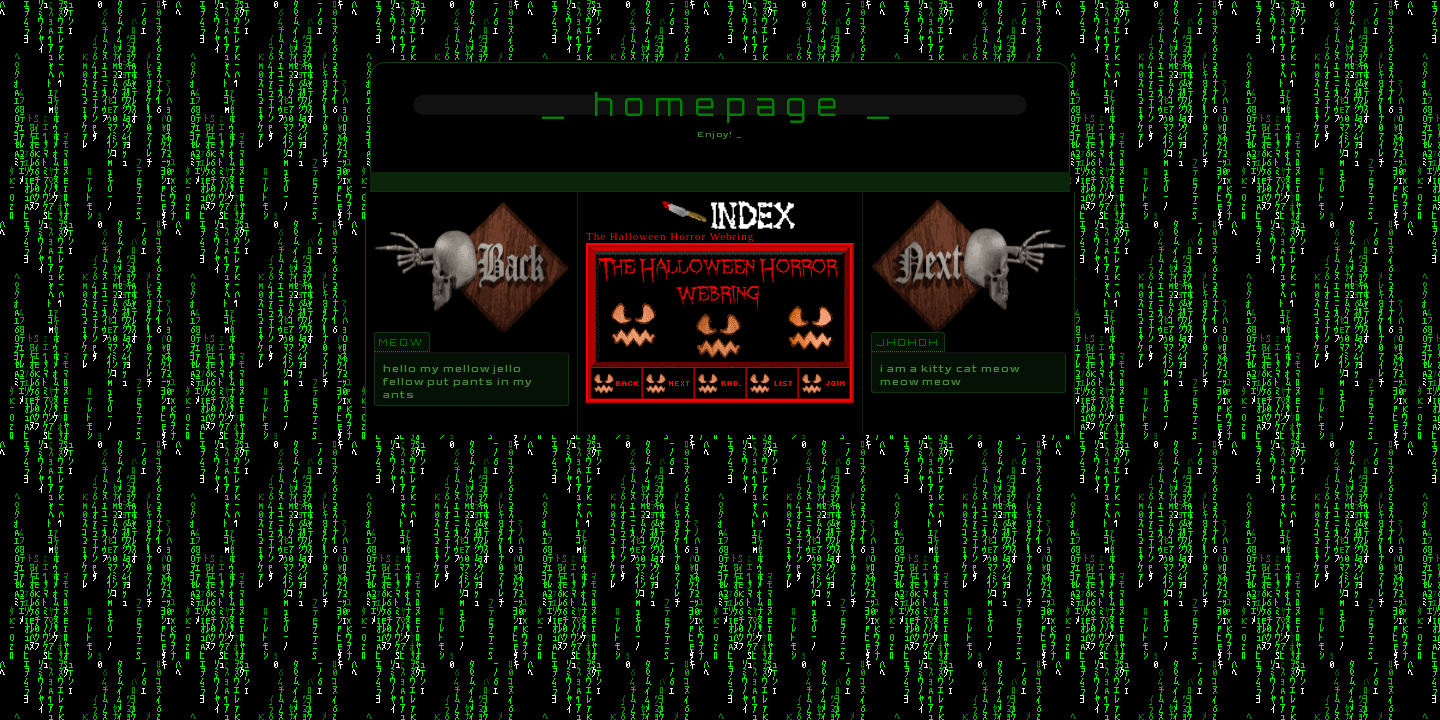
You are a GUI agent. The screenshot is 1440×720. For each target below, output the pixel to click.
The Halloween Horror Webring (670, 236)
